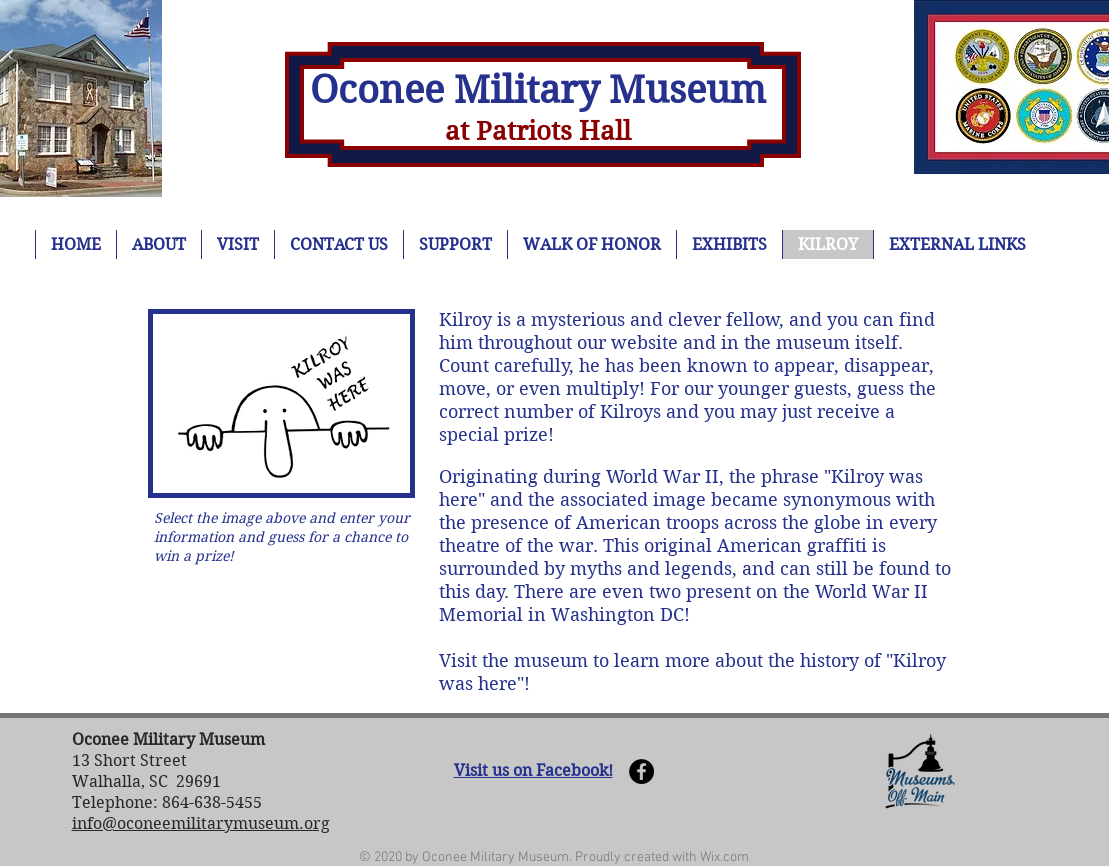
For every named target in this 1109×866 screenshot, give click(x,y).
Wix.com (724, 857)
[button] (281, 403)
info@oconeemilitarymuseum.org (201, 823)
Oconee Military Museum (538, 90)
